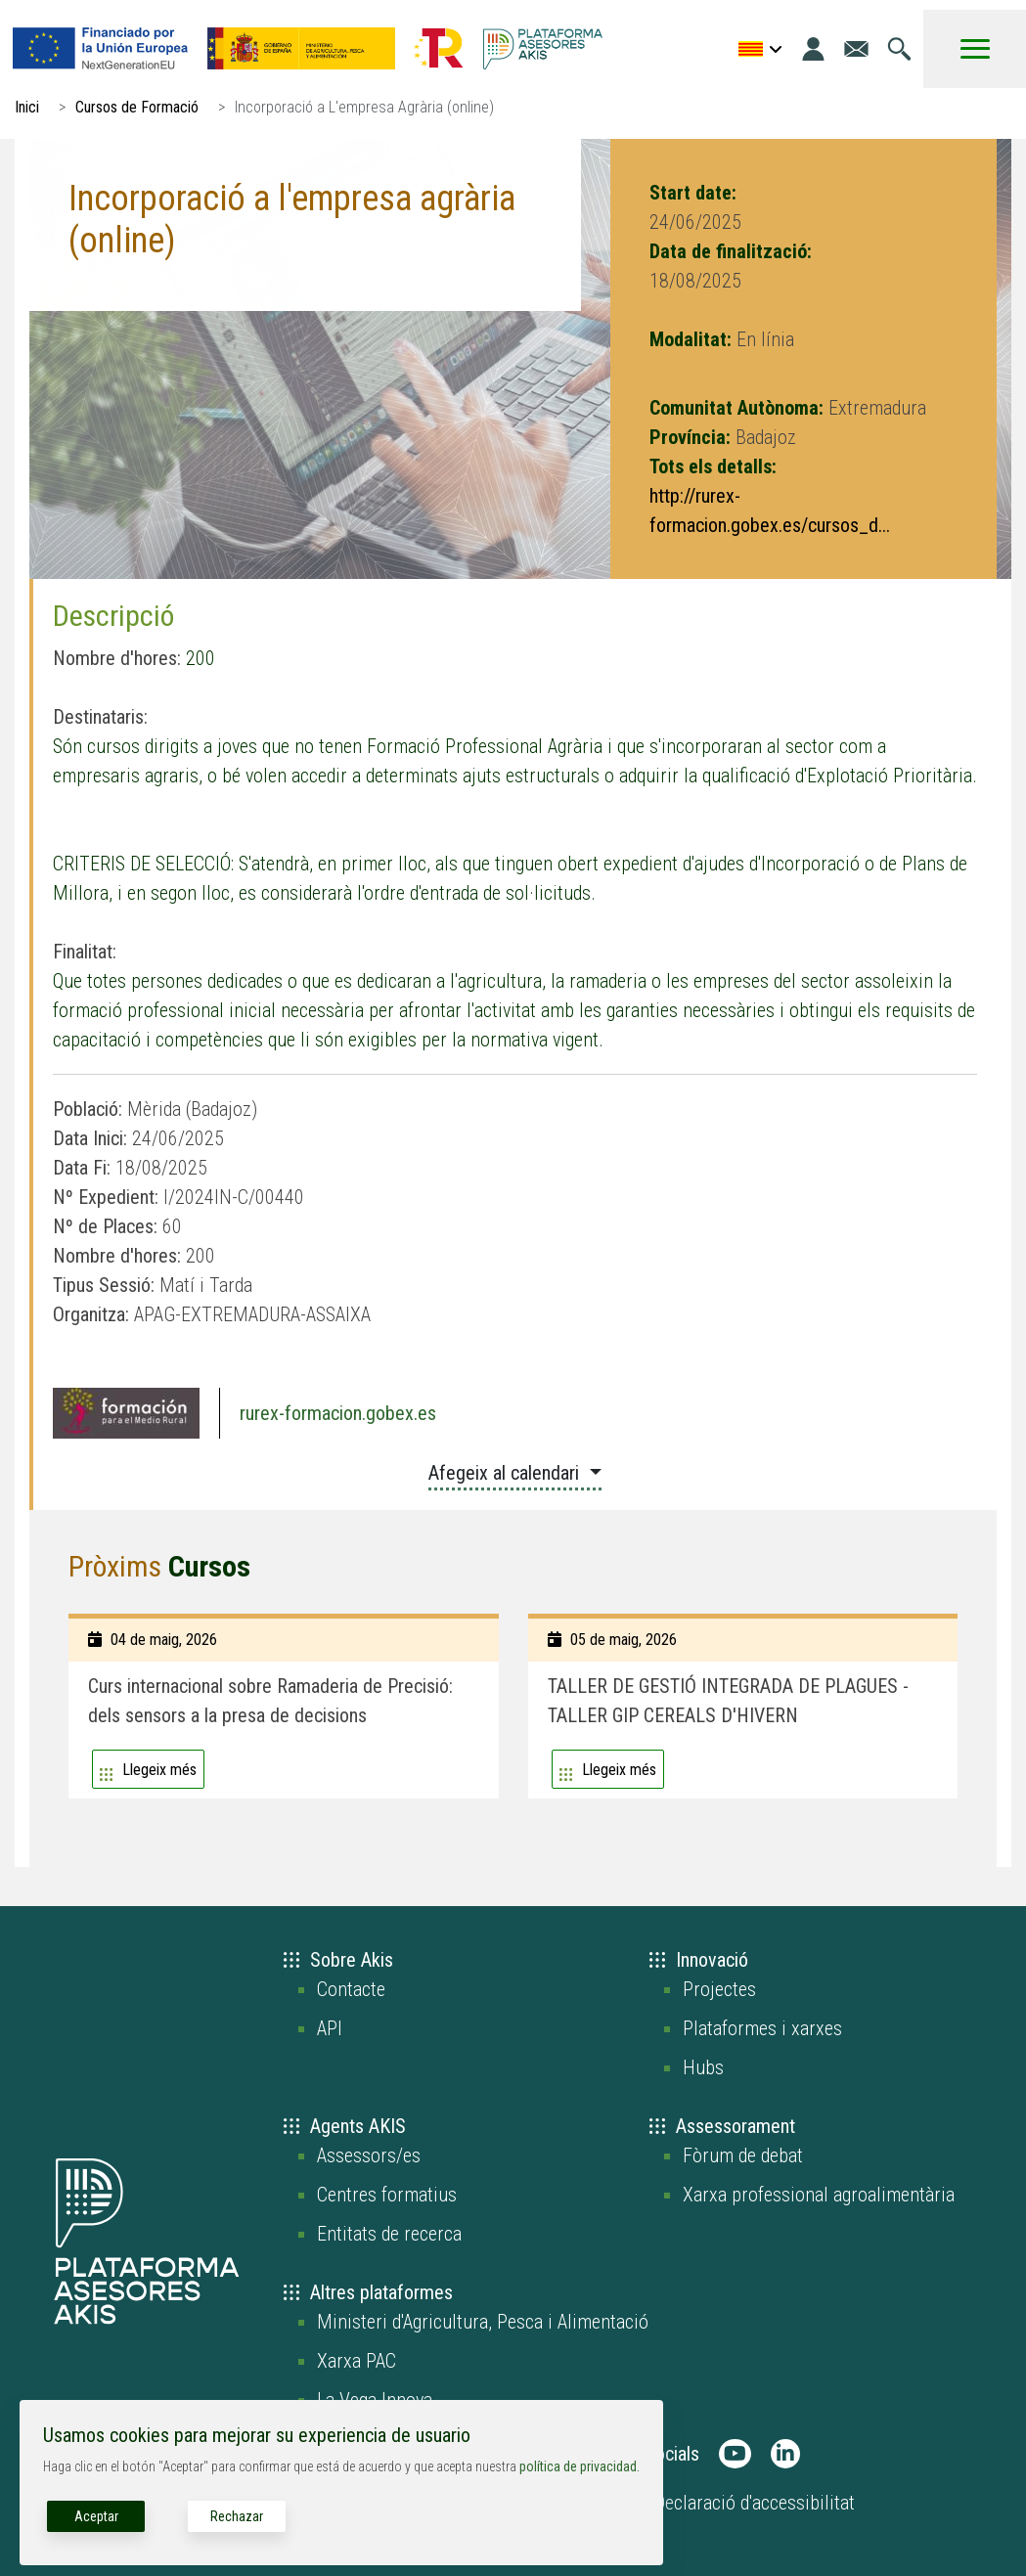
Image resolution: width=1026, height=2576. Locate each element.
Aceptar (96, 2516)
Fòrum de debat (743, 2155)
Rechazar (236, 2516)
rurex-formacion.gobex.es (338, 1413)
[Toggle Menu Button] (975, 48)
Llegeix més (159, 1769)
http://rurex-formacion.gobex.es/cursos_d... (769, 510)
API (329, 2028)
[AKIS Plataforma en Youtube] (735, 2453)
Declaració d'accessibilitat (754, 2502)
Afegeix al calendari (506, 1473)
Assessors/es (369, 2155)
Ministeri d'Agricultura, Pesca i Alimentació (482, 2321)
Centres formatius (387, 2194)
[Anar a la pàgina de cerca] (899, 49)
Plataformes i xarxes (762, 2028)
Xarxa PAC (356, 2361)
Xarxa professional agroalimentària (819, 2194)
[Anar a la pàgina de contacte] (856, 49)
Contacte (351, 1989)
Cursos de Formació (137, 107)
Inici (27, 107)
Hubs (703, 2067)
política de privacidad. (579, 2466)
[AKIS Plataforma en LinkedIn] (785, 2453)
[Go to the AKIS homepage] (542, 49)
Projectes (719, 1989)
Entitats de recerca (389, 2233)
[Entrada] (813, 49)
